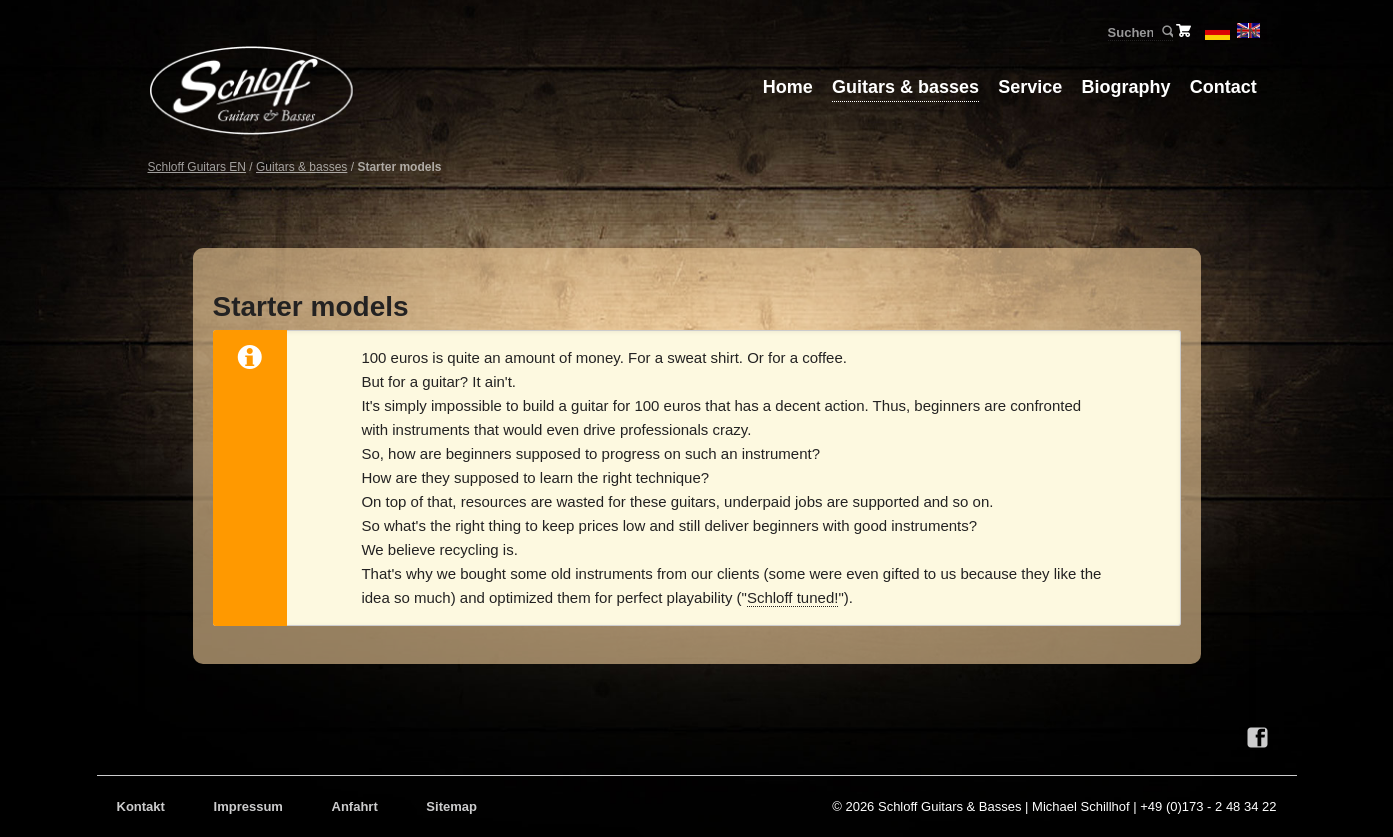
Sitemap (451, 806)
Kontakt (141, 806)
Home (788, 87)
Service (1030, 87)
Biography (1126, 87)
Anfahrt (355, 806)
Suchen (1166, 32)
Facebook (1258, 738)
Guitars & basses (905, 87)
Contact (1223, 87)
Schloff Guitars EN (197, 167)
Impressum (248, 806)
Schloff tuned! (792, 597)
